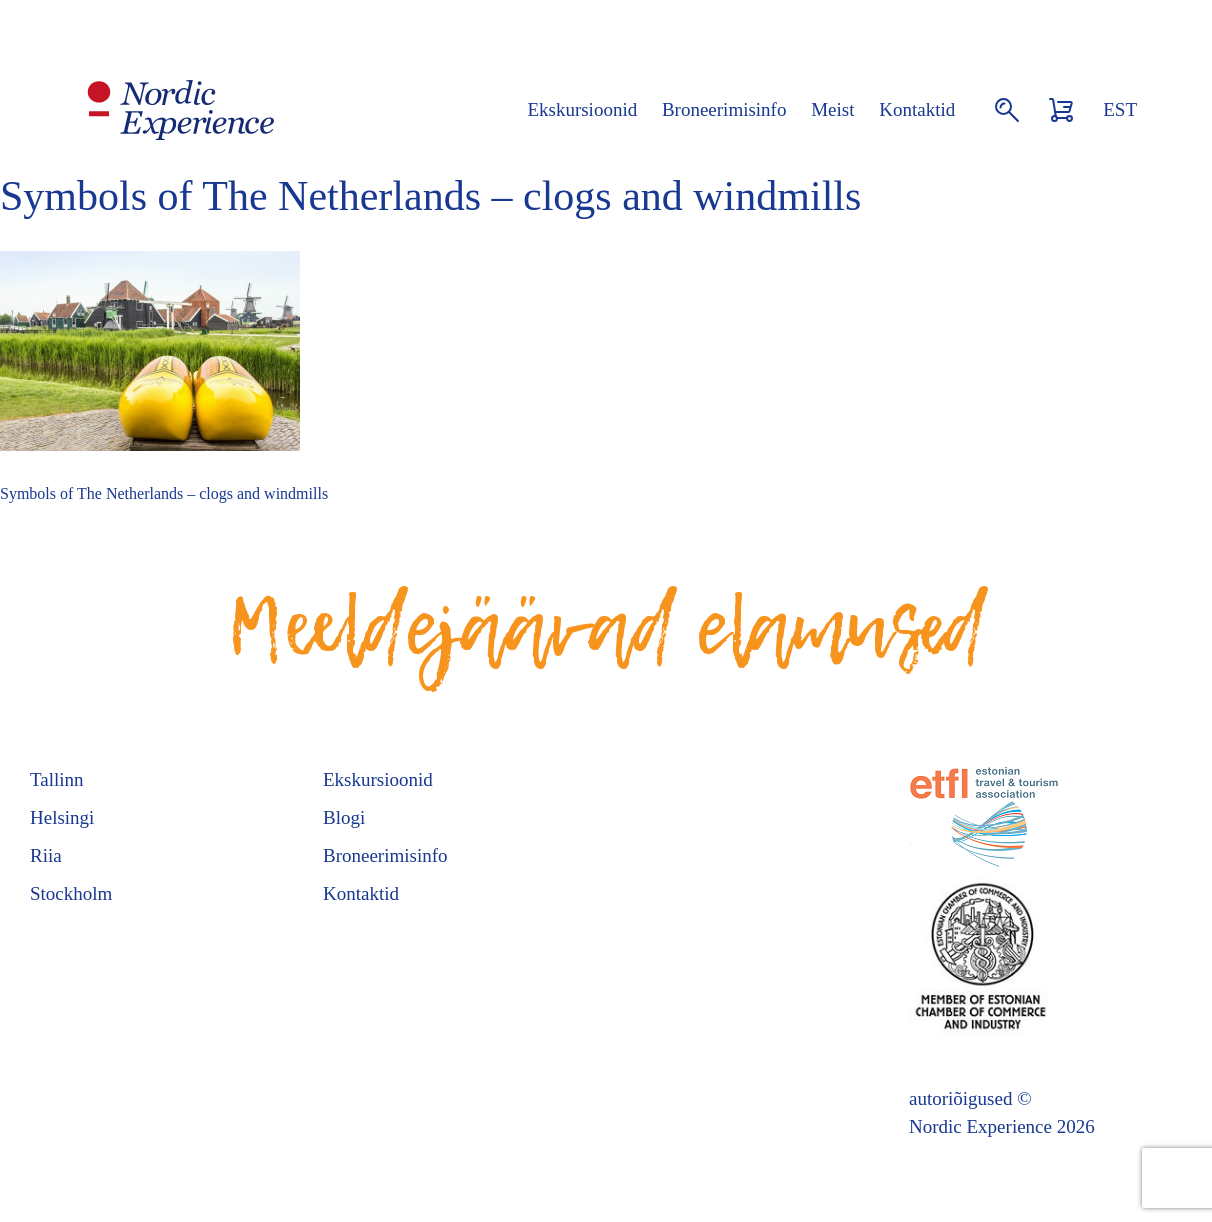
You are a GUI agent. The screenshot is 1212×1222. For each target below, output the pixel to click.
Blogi (344, 817)
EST (1120, 109)
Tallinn (57, 779)
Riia (46, 855)
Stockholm (71, 893)
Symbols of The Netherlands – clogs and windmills (164, 493)
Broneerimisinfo (724, 109)
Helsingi (62, 817)
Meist (832, 109)
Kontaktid (917, 109)
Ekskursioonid (582, 109)
